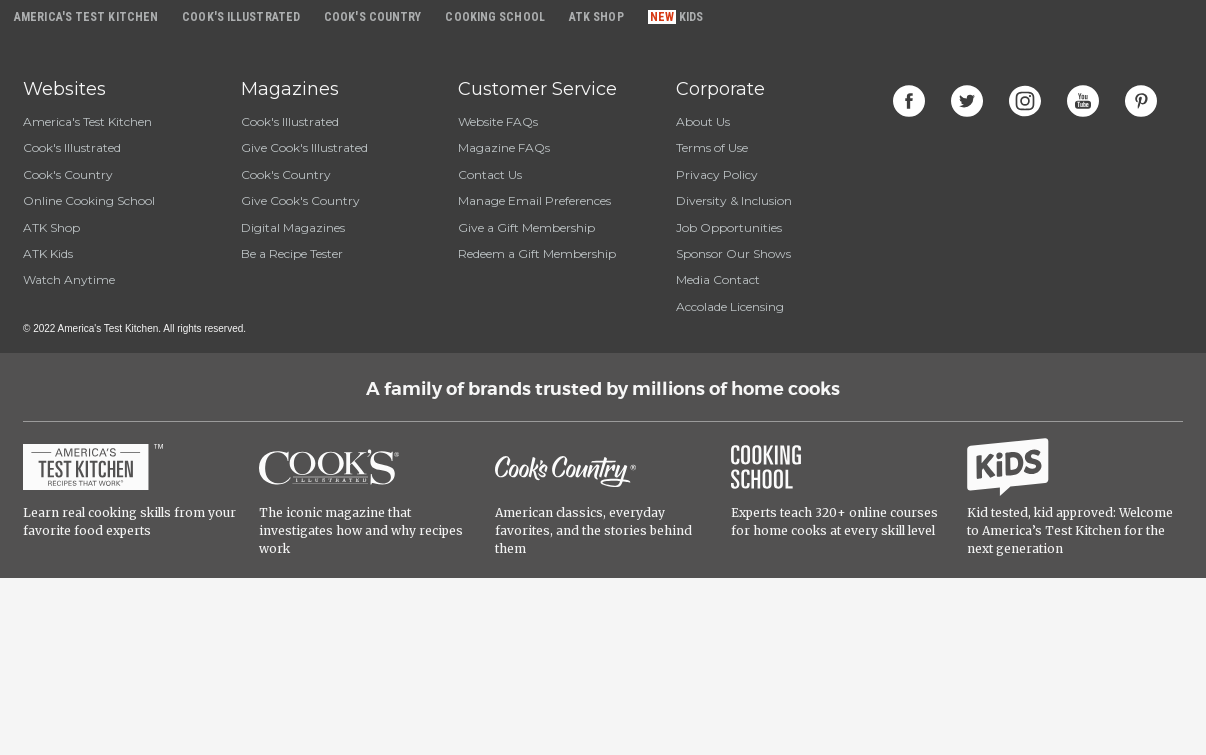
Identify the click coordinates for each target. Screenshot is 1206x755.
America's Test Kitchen (87, 121)
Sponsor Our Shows (733, 253)
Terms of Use (712, 147)
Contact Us (490, 174)
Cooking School (494, 17)
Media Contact (718, 279)
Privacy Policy (717, 174)
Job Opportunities (729, 227)
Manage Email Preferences (534, 200)
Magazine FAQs (504, 147)
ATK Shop (51, 227)
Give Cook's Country (300, 200)
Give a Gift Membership (526, 227)
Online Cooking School (89, 200)
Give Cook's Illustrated (304, 147)
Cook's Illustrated (72, 147)
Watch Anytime (69, 279)
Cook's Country (68, 174)
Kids (691, 17)
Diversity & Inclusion (734, 200)
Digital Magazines (293, 227)
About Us (703, 121)
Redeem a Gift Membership (537, 253)
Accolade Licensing (730, 306)
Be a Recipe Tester (292, 253)
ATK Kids (48, 253)
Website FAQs (498, 121)
